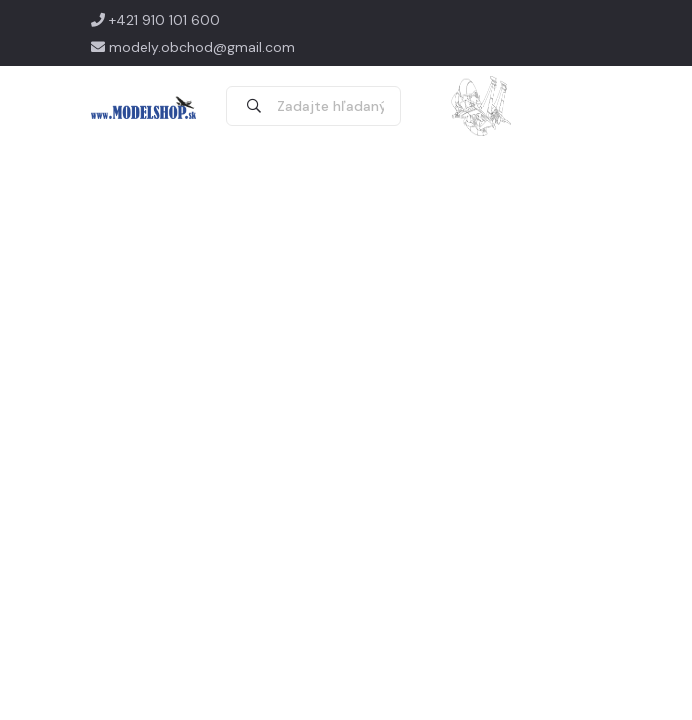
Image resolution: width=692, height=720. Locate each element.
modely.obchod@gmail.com (193, 47)
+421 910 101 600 (155, 20)
